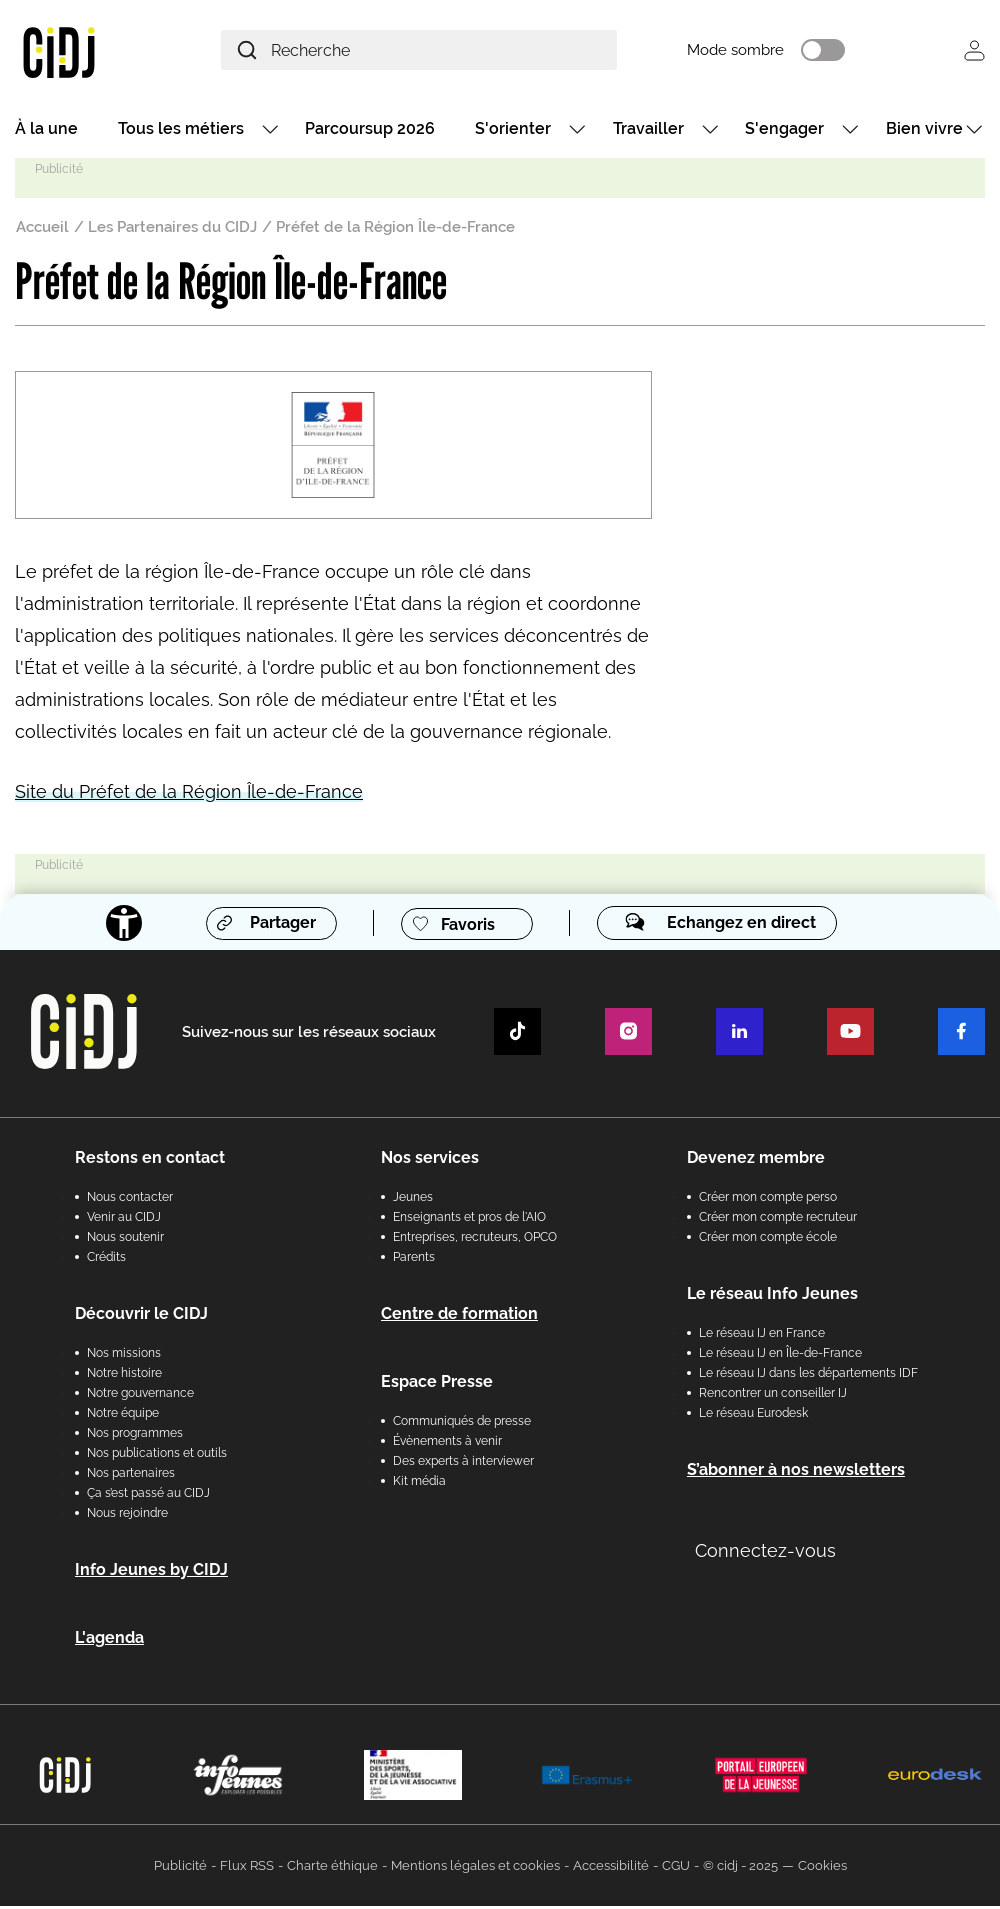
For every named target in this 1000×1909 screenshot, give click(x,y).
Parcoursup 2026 (370, 131)
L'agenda (109, 1640)
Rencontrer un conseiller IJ (773, 1396)
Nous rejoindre (127, 1516)
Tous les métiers (181, 131)
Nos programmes (135, 1436)
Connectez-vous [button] (765, 1553)
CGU (676, 1868)
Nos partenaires (131, 1476)
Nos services (430, 1160)
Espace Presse (437, 1384)
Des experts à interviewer (463, 1464)
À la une (46, 131)
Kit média (419, 1484)
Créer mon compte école (768, 1240)
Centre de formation (459, 1316)
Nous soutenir (125, 1240)
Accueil (42, 230)
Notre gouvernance (140, 1396)
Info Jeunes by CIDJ (151, 1572)
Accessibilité (611, 1868)
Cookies (822, 1868)
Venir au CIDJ (124, 1220)
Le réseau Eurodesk (753, 1416)
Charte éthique (332, 1868)
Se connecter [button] (974, 51)
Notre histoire (124, 1376)
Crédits (106, 1260)
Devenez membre (756, 1160)
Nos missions (124, 1356)
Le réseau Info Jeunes (772, 1296)
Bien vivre (924, 131)
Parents (414, 1260)
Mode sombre (756, 52)
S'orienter (513, 131)
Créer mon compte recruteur (778, 1220)
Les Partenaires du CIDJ (172, 230)
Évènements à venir (447, 1444)
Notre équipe (123, 1416)
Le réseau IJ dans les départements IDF (808, 1376)
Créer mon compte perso (768, 1200)
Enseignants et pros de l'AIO (469, 1220)
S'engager (784, 131)
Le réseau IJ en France (762, 1336)
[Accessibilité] (122, 926)
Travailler (648, 131)
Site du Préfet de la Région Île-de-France (189, 794)
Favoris (468, 926)
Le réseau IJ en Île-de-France (780, 1356)
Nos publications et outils (157, 1456)
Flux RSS (247, 1868)
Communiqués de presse (462, 1424)
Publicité (180, 1868)
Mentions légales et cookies (475, 1868)
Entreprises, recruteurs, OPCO (475, 1240)
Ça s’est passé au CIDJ (148, 1496)
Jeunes (413, 1200)
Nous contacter (130, 1200)
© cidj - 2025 (740, 1868)
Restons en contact (150, 1160)
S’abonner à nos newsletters (796, 1472)
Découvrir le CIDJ (141, 1316)
